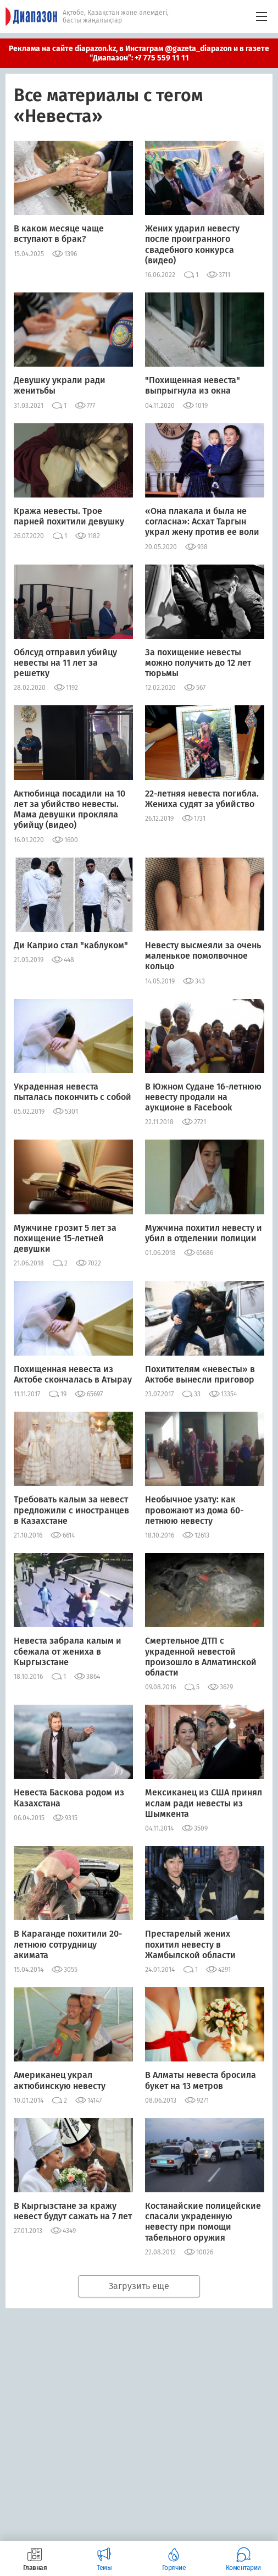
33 (197, 1394)
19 (63, 1394)
